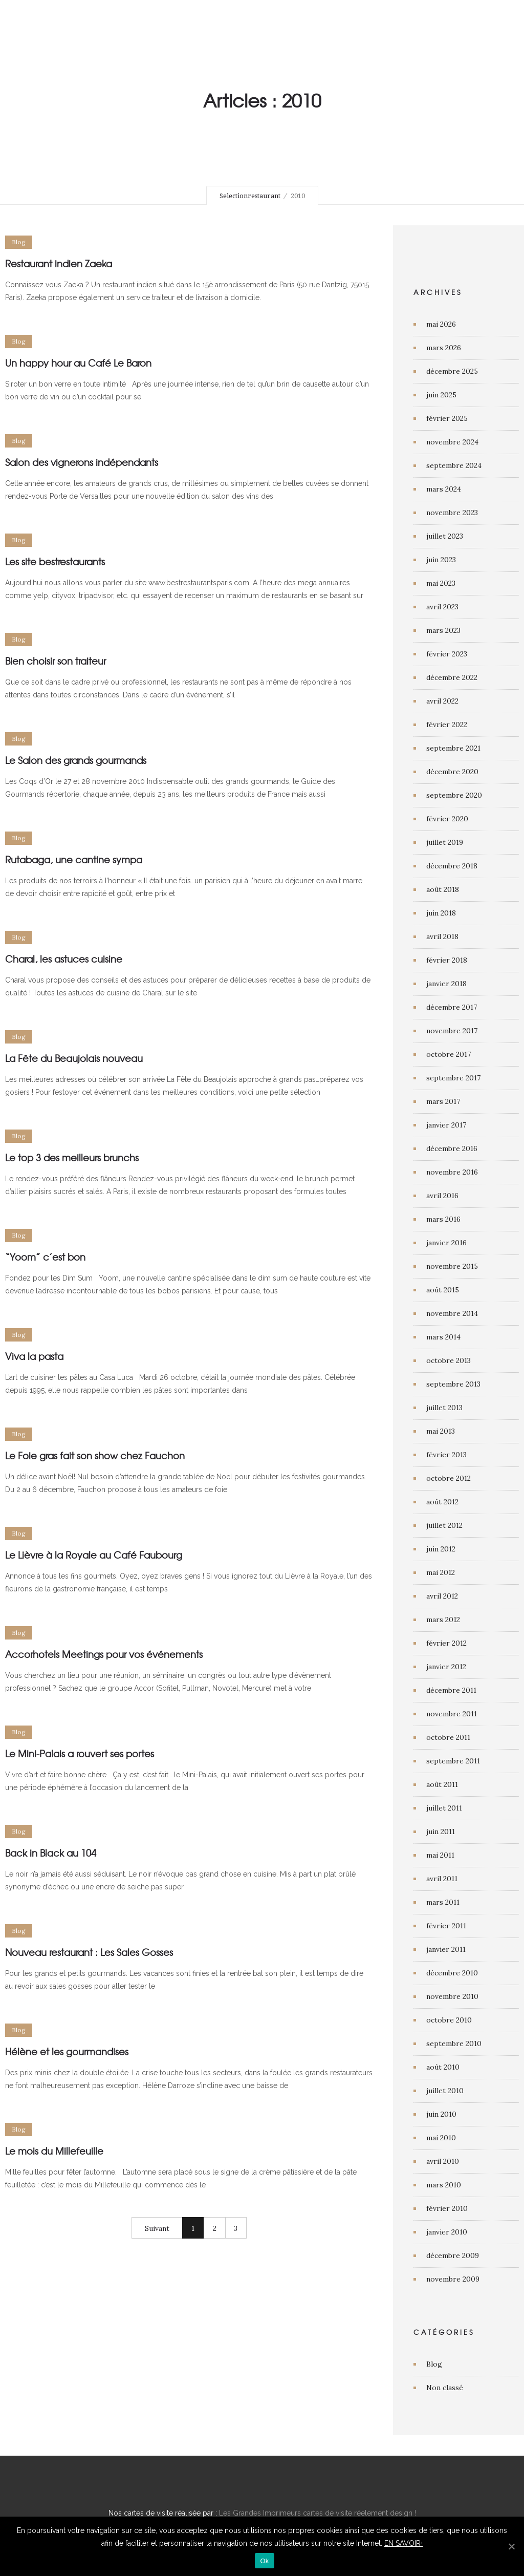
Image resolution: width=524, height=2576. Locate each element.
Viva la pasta (34, 1356)
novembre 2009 (452, 2279)
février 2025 (447, 418)
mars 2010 (443, 2184)
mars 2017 (443, 1101)
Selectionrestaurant (250, 196)
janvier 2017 (446, 1125)
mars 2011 (443, 1902)
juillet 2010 (445, 2090)
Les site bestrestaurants (55, 561)
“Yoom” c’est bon (45, 1257)
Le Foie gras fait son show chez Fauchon (95, 1455)
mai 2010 (441, 2137)
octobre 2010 (449, 2020)
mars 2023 (443, 630)
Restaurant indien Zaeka (58, 263)
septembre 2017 (453, 1077)
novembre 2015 (452, 1266)
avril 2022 (442, 701)
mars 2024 (443, 489)
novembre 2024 (452, 441)
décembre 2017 (451, 1007)
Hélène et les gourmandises (66, 2051)
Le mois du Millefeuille (54, 2151)
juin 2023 (441, 559)
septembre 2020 (454, 795)
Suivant (157, 2228)
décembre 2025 (452, 371)
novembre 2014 (452, 1313)
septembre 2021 (453, 748)
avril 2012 (442, 1596)
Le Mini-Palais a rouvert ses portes (79, 1753)
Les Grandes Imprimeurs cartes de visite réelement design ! (317, 2513)
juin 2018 (441, 913)
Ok (264, 2561)
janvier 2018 (446, 983)
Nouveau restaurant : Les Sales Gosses (89, 1952)
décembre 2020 (452, 771)
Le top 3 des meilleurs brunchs (72, 1157)
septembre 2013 (453, 1384)
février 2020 (447, 818)
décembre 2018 (451, 865)
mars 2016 (443, 1219)
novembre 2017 (451, 1030)
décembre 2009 (452, 2255)
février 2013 (446, 1454)
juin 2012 (440, 1548)
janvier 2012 (446, 1666)
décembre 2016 (451, 1148)
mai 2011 (440, 1855)
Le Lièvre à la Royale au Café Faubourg (93, 1555)
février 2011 (446, 1925)
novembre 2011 (451, 1713)
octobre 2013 (448, 1360)
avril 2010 (442, 2161)
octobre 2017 (448, 1054)
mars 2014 (443, 1337)
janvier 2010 (446, 2232)
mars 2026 (443, 347)
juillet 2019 (444, 842)
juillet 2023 (444, 536)
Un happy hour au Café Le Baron (78, 363)
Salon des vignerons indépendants (81, 462)
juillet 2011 (444, 1808)
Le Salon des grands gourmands (75, 760)
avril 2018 (442, 936)
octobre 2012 (448, 1478)
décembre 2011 (451, 1690)
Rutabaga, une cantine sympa (73, 859)
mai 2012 (440, 1572)
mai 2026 (441, 324)
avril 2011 (441, 1878)
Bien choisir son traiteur (55, 661)
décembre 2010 (452, 1972)
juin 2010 (441, 2114)
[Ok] (511, 2546)
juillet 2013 (444, 1407)
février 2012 (446, 1643)
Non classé (444, 2387)
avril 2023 (442, 606)
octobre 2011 (448, 1737)
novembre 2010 (452, 1996)
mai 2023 (440, 583)
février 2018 (446, 960)
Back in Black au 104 (50, 1853)
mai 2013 (440, 1431)
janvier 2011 (446, 1949)
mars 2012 (443, 1619)
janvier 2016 (446, 1242)
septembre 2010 (454, 2043)
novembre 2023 (452, 512)
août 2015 (442, 1289)
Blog (434, 2364)
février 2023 (446, 653)
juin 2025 (441, 394)
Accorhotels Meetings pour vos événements (104, 1654)
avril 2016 (442, 1195)
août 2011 (442, 1784)
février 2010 (447, 2208)
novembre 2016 (452, 1172)
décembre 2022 (451, 677)
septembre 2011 (453, 1760)
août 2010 (443, 2067)
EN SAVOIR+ (403, 2543)
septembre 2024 (454, 465)
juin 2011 (440, 1831)
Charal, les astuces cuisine (63, 959)
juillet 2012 (444, 1525)
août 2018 (442, 889)
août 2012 (442, 1501)
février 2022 (446, 724)
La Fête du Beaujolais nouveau (74, 1058)
